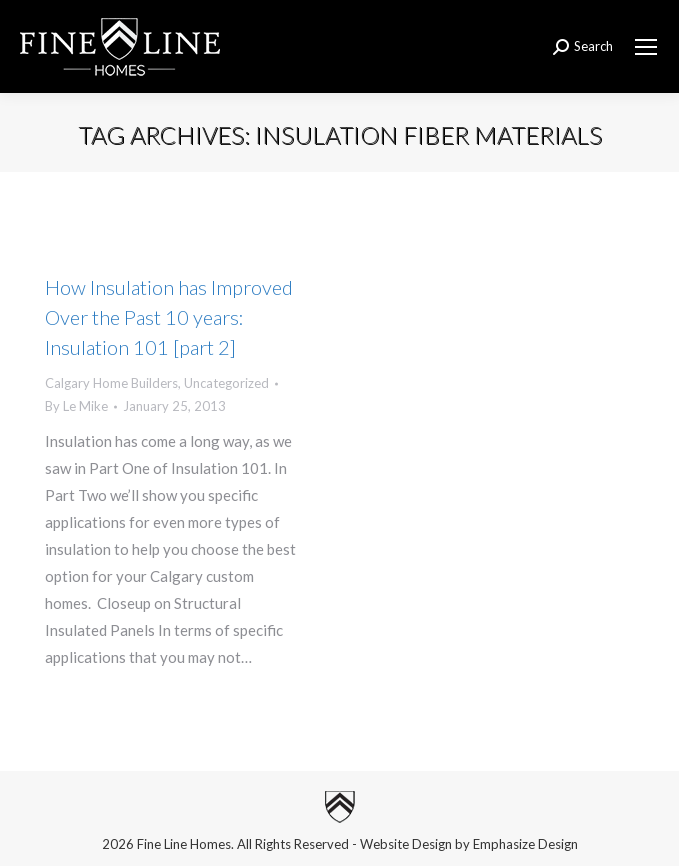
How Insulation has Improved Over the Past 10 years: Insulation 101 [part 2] (169, 317)
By (76, 406)
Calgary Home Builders (111, 383)
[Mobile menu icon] (646, 47)
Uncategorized (226, 383)
